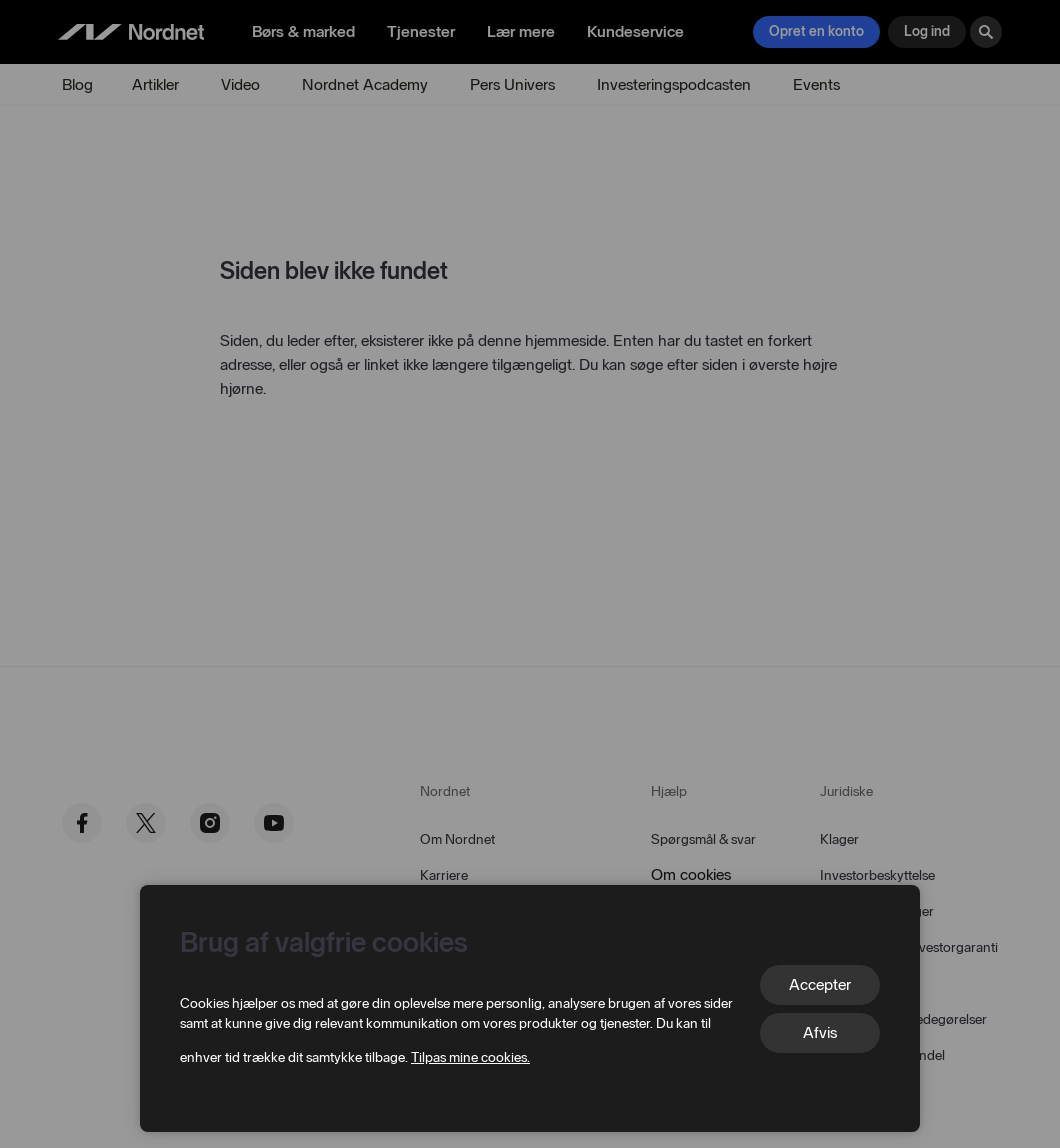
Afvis (820, 1032)
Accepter (820, 984)
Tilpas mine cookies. (470, 1057)
